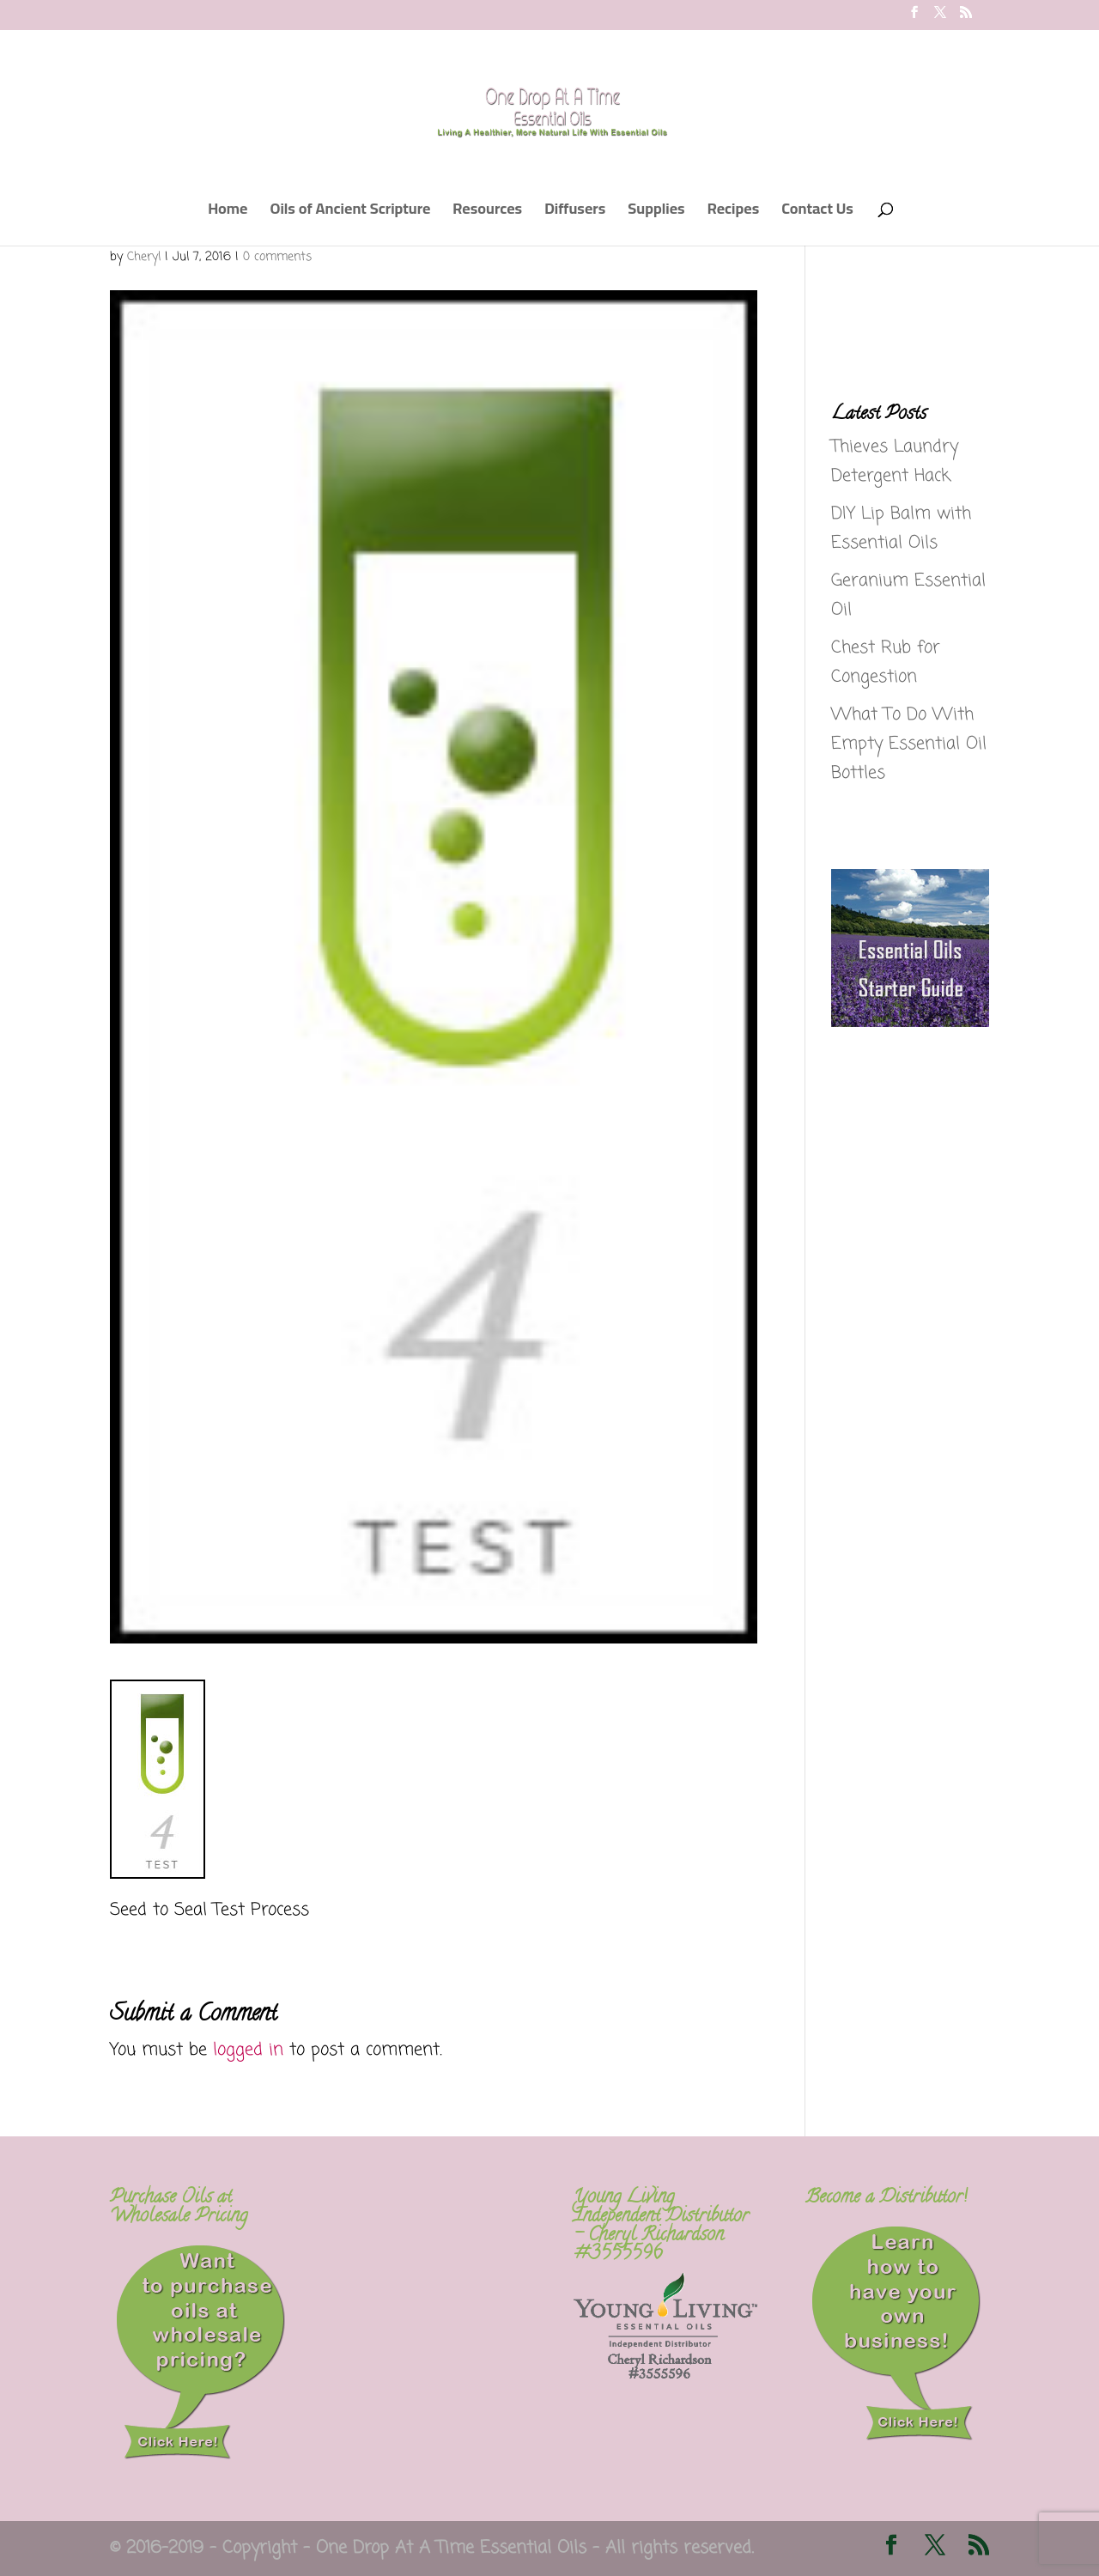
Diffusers (574, 212)
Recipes (733, 212)
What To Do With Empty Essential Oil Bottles (909, 744)
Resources (487, 212)
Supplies (656, 212)
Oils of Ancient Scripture (350, 212)
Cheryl (144, 257)
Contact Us (817, 212)
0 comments (277, 257)
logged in (248, 2050)
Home (227, 212)
